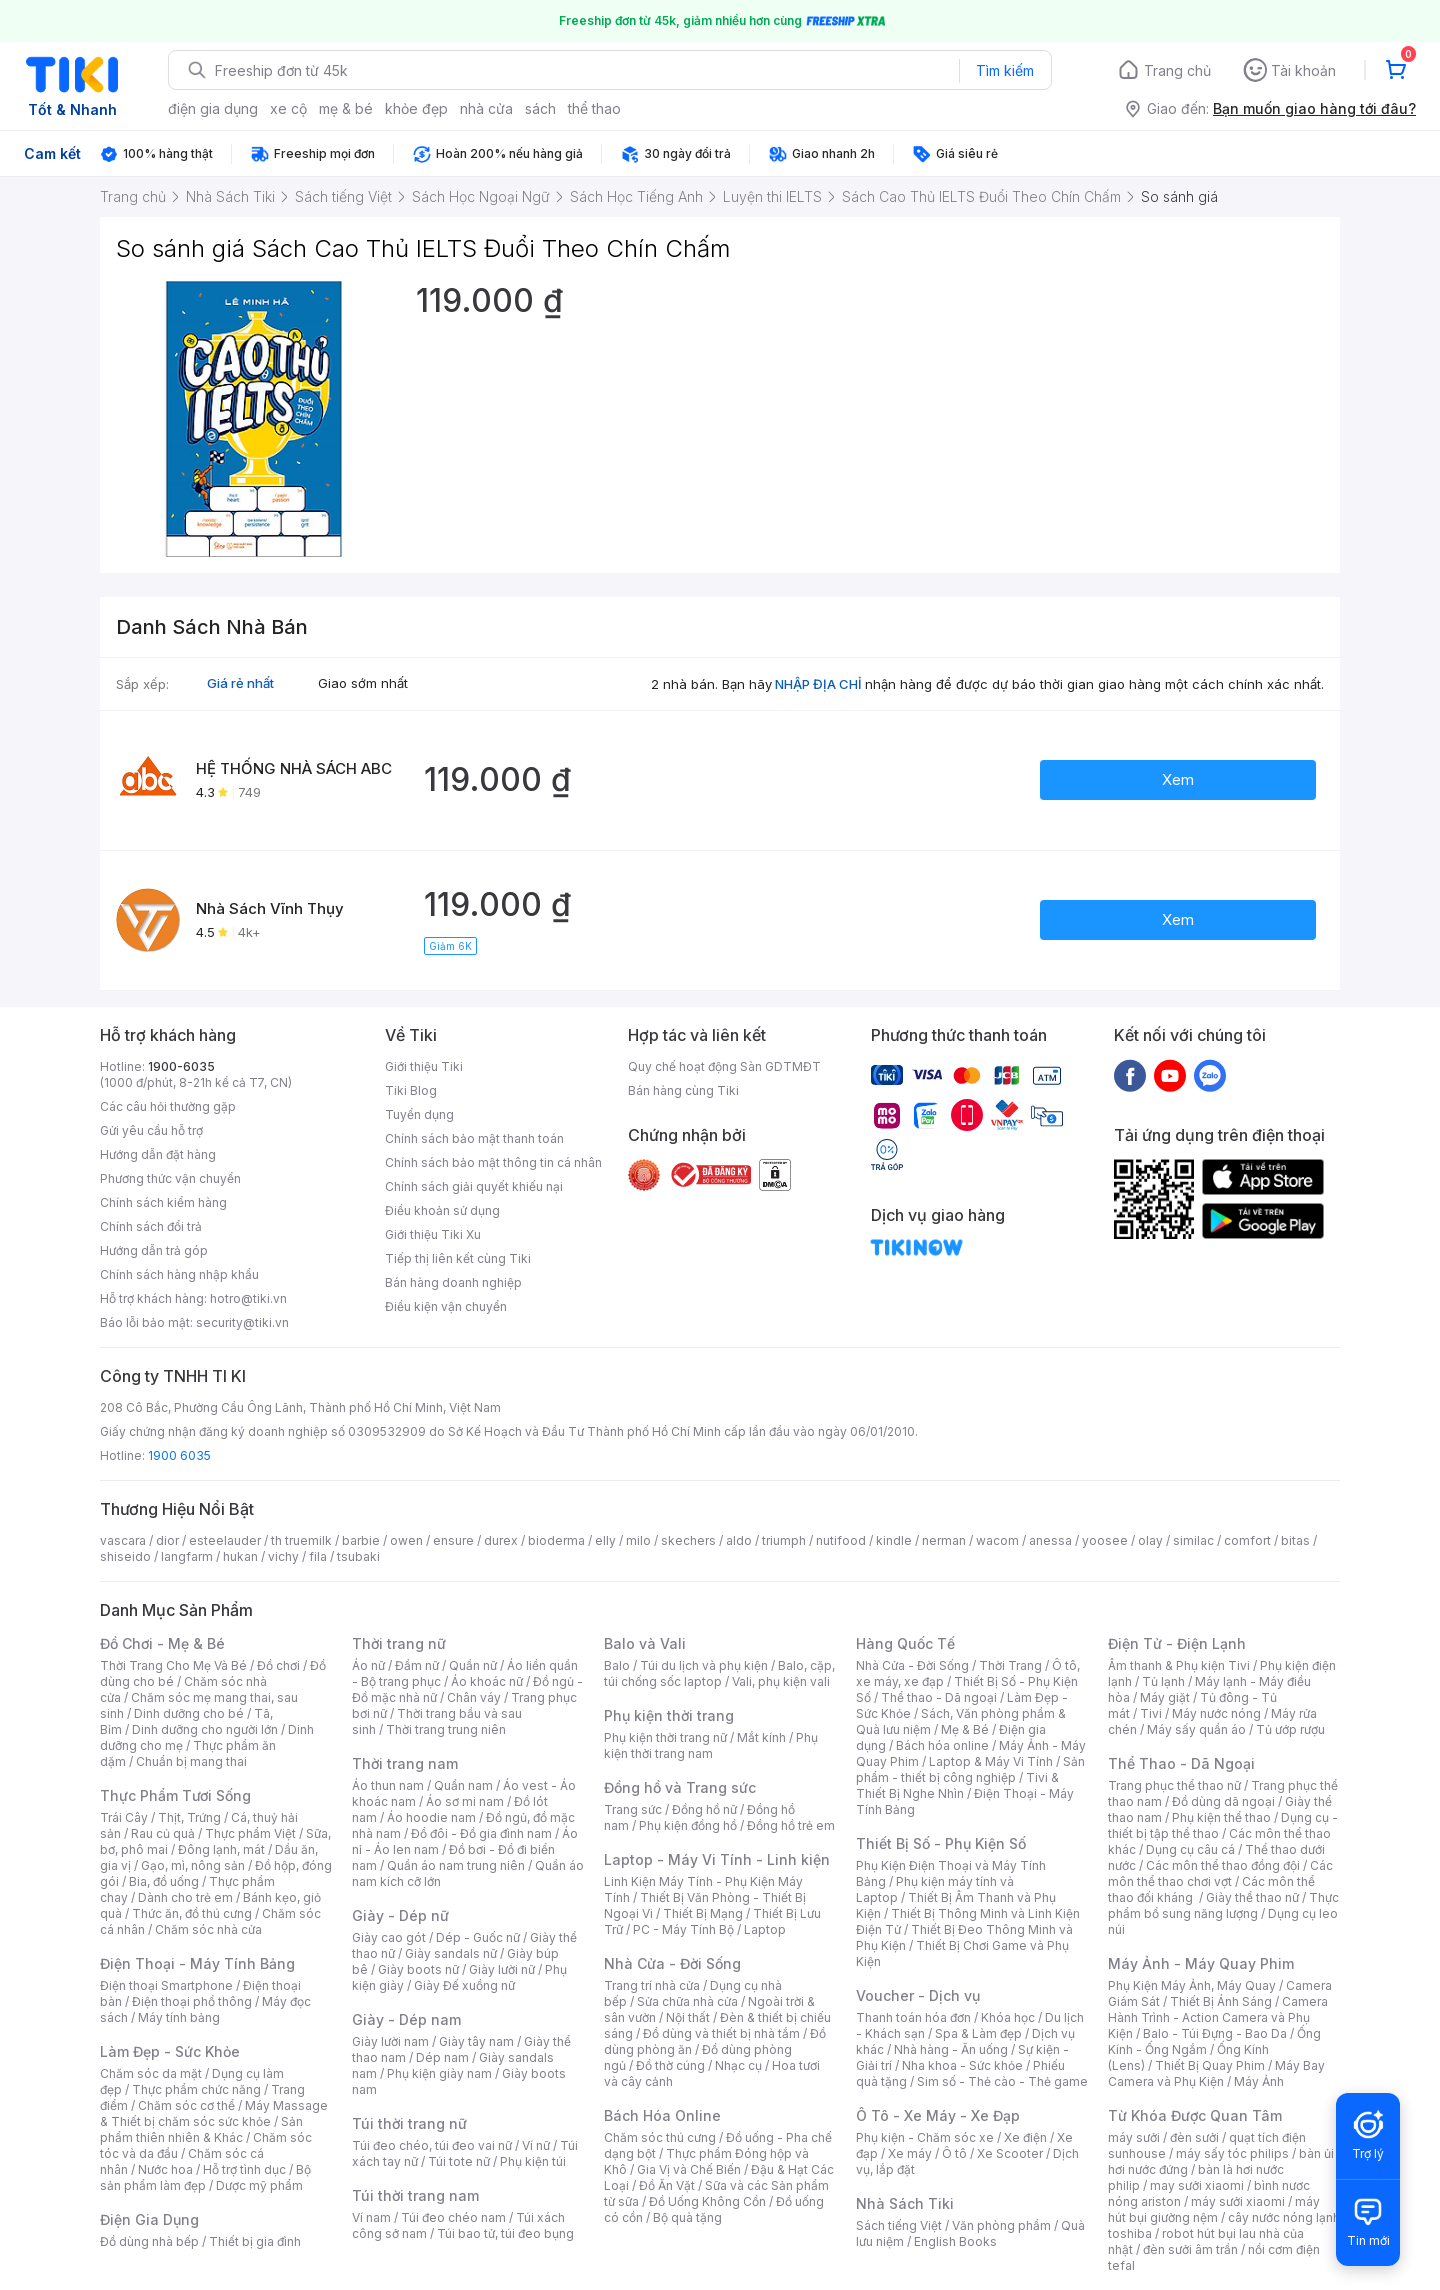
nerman (944, 1540)
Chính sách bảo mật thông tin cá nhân (493, 1162)
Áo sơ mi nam (465, 1801)
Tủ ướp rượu (1290, 1729)
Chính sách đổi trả (151, 1226)
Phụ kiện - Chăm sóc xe (925, 2137)
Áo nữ (368, 1665)
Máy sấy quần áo (1196, 1729)
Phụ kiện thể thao (1221, 1817)
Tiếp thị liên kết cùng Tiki (458, 1258)
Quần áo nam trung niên (456, 1865)
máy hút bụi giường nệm (1214, 2209)
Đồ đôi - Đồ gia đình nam (481, 1833)
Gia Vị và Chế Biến (689, 2169)
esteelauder (225, 1540)
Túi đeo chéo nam (453, 2217)
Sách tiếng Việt (899, 2225)
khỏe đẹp (416, 108)
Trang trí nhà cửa (652, 1985)
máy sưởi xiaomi (1238, 2201)
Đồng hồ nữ (704, 1809)
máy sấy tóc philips (1232, 2153)
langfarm (187, 1556)
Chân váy (474, 1697)
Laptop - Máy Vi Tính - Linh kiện (717, 1859)
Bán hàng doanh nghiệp (453, 1282)
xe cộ (288, 108)
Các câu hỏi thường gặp (168, 1106)
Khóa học (1008, 2017)
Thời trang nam (405, 1763)
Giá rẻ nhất (240, 683)
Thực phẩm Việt (250, 1833)
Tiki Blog (411, 1090)
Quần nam (463, 1785)
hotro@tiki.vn (248, 1298)
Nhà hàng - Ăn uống (951, 2049)
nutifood (841, 1540)
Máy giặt (1165, 1697)
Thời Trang (1010, 1665)
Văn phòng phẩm (1001, 2225)
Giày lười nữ (502, 1969)
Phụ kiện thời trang (669, 1715)
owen (406, 1540)
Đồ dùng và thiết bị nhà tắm (721, 2033)
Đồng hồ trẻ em (791, 1825)
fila (318, 1556)
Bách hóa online (942, 1745)
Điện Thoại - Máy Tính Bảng (197, 1963)
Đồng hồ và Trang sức (680, 1787)
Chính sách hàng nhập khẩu (179, 1274)
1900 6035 (179, 1455)
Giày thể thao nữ (1252, 1897)
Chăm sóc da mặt (151, 2073)
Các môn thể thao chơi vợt (1220, 1873)
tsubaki (358, 1556)
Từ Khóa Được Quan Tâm (1195, 2115)
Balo (617, 1665)
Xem (1178, 779)
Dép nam (442, 2057)
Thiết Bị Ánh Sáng (1221, 2001)
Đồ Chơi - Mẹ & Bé (162, 1643)
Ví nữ (536, 2145)
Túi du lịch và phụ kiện (704, 1665)
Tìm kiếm (1005, 70)
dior (167, 1540)
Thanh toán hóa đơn (913, 2017)
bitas (1295, 1540)
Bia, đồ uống (164, 1881)
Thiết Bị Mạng (703, 1913)
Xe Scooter (1010, 2153)
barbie (361, 1540)
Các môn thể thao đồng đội (1223, 1865)
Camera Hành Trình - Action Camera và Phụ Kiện (1218, 2017)
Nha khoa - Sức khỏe (962, 2065)
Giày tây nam (476, 2041)
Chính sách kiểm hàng (163, 1202)
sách (540, 108)
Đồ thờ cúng (670, 2065)
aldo (739, 1540)
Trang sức (633, 1809)
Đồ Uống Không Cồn (707, 2201)
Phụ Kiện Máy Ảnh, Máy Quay (1192, 1985)
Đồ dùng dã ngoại (1223, 1801)
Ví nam (371, 2217)
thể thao (594, 108)
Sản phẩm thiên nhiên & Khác (201, 2129)
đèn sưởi (1194, 2137)
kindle (894, 1540)
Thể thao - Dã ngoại (939, 1697)
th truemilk (301, 1540)
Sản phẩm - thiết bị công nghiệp (970, 1769)
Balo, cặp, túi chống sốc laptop (719, 1673)
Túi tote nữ (459, 2161)
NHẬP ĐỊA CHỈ (818, 684)
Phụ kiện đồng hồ (688, 1825)
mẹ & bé (346, 108)
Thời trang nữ (399, 1643)
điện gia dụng (213, 108)
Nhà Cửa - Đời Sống (672, 1963)
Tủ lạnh (1163, 1681)
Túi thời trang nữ (409, 2123)
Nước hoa (165, 2169)
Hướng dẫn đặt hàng (158, 1154)
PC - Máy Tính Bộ (683, 1929)
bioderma (556, 1540)
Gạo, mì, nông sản (193, 1865)
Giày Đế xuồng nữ (464, 1985)
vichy (283, 1556)
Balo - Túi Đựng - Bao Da (1215, 2033)
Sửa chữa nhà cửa (687, 2001)
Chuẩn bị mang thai (191, 1761)
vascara (123, 1540)
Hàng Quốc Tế (905, 1643)
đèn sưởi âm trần (1190, 2249)
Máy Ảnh (1259, 2081)
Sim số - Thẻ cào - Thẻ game (1002, 2081)
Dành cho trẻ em (185, 1897)
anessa (1050, 1540)
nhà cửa (486, 108)
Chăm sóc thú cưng (660, 2137)
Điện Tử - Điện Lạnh (1177, 1643)
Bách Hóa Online (662, 2115)
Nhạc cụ (738, 2065)
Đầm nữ (417, 1665)
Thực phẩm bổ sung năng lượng (1223, 1905)
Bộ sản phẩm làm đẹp (205, 2177)
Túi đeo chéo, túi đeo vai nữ (432, 2145)
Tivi (1151, 1713)
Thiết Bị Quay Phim (1210, 2065)
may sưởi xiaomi (1197, 2185)
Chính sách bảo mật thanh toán (474, 1138)
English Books (955, 2241)
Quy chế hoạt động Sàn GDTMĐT (724, 1066)
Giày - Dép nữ (400, 1915)
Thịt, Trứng (189, 1817)
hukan (240, 1556)
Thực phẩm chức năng (196, 2089)
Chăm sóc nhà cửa (208, 1929)
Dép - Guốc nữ (478, 1937)
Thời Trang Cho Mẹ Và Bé (173, 1665)
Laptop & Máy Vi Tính (991, 1761)
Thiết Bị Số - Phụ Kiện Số (941, 1843)
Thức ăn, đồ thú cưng (192, 1913)
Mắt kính (761, 1737)
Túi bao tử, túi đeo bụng (505, 2233)
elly (605, 1540)
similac (1193, 1540)
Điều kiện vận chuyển (446, 1306)
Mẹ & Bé (965, 1729)
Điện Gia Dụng (149, 2219)
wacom (997, 1540)
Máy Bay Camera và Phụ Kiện (1216, 2073)
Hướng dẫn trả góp (154, 1250)
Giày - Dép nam (406, 2019)
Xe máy (910, 2153)
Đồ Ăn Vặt (667, 2185)
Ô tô (954, 2153)
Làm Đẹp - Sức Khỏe (170, 2051)
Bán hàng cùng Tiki (683, 1090)
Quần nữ (473, 1665)
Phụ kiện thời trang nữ (665, 1737)
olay (1150, 1540)
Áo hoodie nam (431, 1817)
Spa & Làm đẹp (978, 2033)
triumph (784, 1540)
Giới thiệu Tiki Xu (433, 1234)
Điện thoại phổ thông (192, 2001)
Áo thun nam (388, 1785)
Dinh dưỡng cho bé (189, 1713)
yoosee (1105, 1540)
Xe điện (1025, 2137)
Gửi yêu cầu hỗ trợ (151, 1130)
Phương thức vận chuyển (170, 1178)
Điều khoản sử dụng (442, 1210)
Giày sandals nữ (451, 1953)
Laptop (765, 1929)
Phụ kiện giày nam (439, 2073)
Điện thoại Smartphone (166, 1985)
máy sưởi (1134, 2137)
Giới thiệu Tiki (424, 1066)
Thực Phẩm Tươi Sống (175, 1795)
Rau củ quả (163, 1833)
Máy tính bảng (179, 2017)
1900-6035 (181, 1066)
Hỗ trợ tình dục (244, 2169)
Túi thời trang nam (415, 2195)
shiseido (125, 1556)
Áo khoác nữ (487, 1681)
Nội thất (688, 2017)
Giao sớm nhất (363, 683)
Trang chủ (1177, 70)
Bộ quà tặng (687, 2217)
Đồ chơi (278, 1665)
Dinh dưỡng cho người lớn (205, 1729)
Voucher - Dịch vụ (918, 1995)
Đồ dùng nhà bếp (149, 2241)
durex (501, 1540)
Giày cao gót (389, 1937)
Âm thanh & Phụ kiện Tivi (1179, 1665)
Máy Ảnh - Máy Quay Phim (1201, 1963)
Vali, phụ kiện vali (781, 1681)
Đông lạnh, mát (221, 1849)
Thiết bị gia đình (255, 2241)
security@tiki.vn (242, 1322)
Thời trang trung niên (446, 1729)
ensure (453, 1540)
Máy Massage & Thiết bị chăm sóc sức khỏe (214, 2113)
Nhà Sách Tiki (905, 2203)
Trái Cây (124, 1817)
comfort (1247, 1540)
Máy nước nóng (1216, 1713)
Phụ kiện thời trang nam (711, 1745)
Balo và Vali (645, 1643)
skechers (688, 1540)
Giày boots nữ (418, 1969)
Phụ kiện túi (533, 2161)
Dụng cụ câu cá (1190, 1849)
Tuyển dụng (419, 1114)
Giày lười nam (390, 2041)
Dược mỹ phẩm (259, 2185)
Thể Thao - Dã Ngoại (1181, 1763)
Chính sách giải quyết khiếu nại (474, 1186)
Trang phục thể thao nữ (1174, 1785)
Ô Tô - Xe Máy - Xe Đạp (938, 2115)
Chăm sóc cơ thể (186, 2105)
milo (638, 1540)
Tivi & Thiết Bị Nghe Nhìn (957, 1785)
